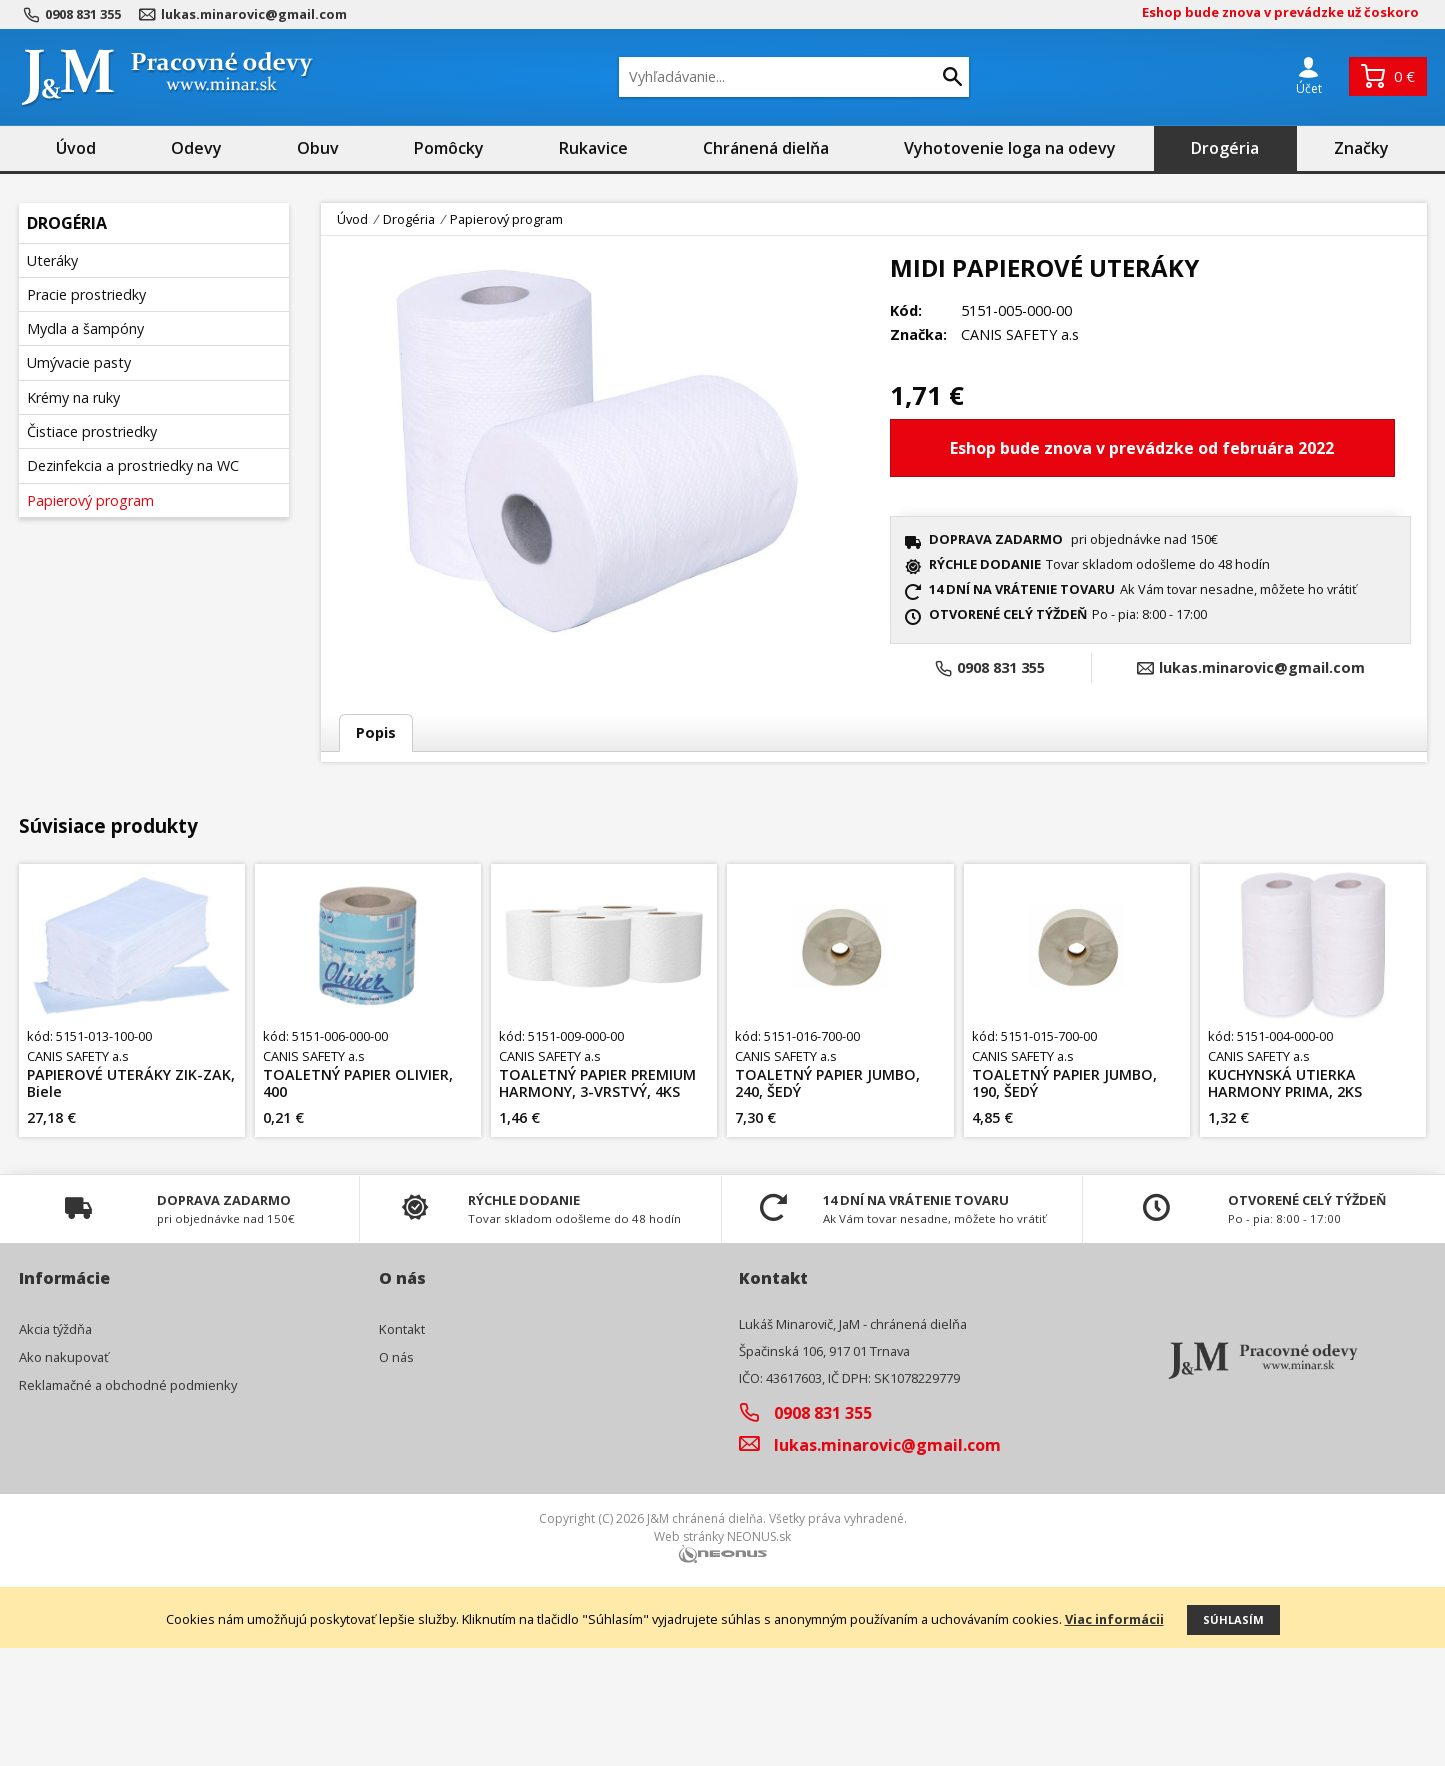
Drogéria (1225, 148)
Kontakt (402, 1447)
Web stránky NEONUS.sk (722, 1655)
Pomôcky (449, 148)
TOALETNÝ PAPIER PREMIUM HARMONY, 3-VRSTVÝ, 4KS (597, 1201)
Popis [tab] (376, 732)
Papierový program (506, 219)
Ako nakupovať (64, 1475)
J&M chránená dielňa (705, 1637)
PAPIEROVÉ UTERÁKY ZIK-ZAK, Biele (131, 1201)
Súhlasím (1233, 1737)
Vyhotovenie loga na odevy (1010, 148)
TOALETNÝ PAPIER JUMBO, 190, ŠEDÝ (1064, 1201)
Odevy (196, 148)
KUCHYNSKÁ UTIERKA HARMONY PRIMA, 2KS (1285, 1201)
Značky (1361, 148)
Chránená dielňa (766, 148)
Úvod (76, 148)
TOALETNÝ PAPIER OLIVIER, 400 (358, 1201)
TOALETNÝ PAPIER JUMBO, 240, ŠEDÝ (827, 1201)
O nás (396, 1475)
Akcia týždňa (55, 1447)
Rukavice (593, 148)
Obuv (318, 148)
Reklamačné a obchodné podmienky (128, 1503)
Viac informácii (1114, 1737)
